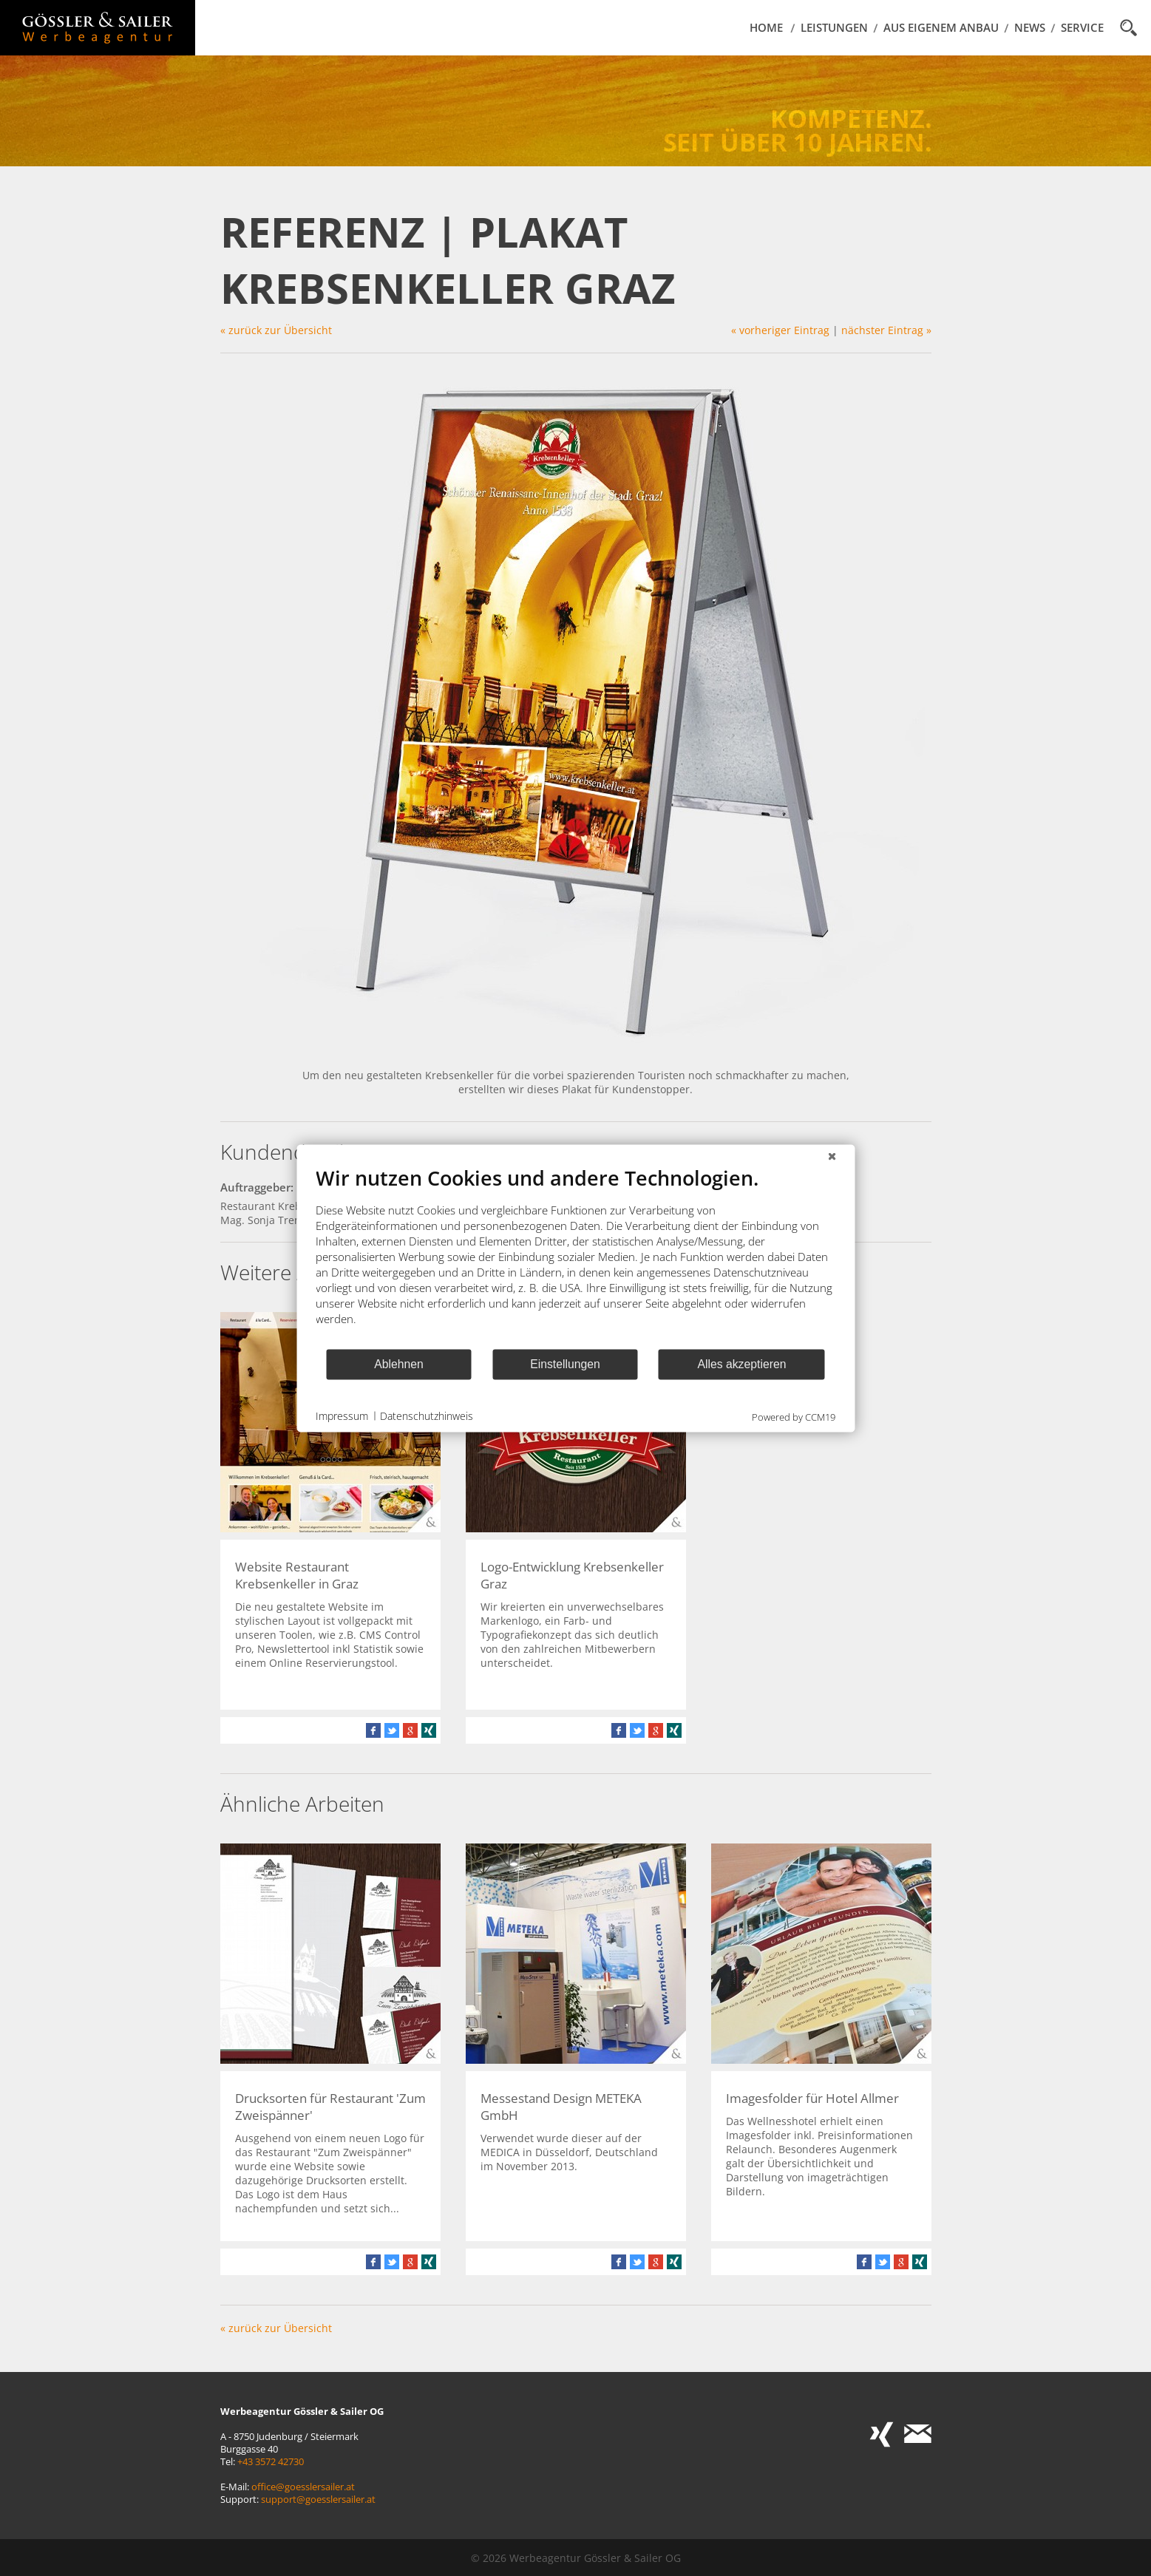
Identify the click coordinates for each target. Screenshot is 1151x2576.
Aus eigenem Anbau (941, 27)
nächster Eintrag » (886, 330)
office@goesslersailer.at (303, 2487)
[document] (575, 1256)
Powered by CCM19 (793, 1416)
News (1029, 27)
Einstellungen (565, 1364)
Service (1082, 27)
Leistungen (834, 27)
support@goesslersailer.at (318, 2499)
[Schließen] (832, 1156)
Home (766, 27)
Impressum (342, 1416)
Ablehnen (399, 1364)
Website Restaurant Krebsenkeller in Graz (297, 1575)
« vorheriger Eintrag (780, 330)
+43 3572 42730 (270, 2462)
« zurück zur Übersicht (276, 330)
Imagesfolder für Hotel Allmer (812, 2098)
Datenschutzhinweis (426, 1416)
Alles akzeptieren (741, 1364)
